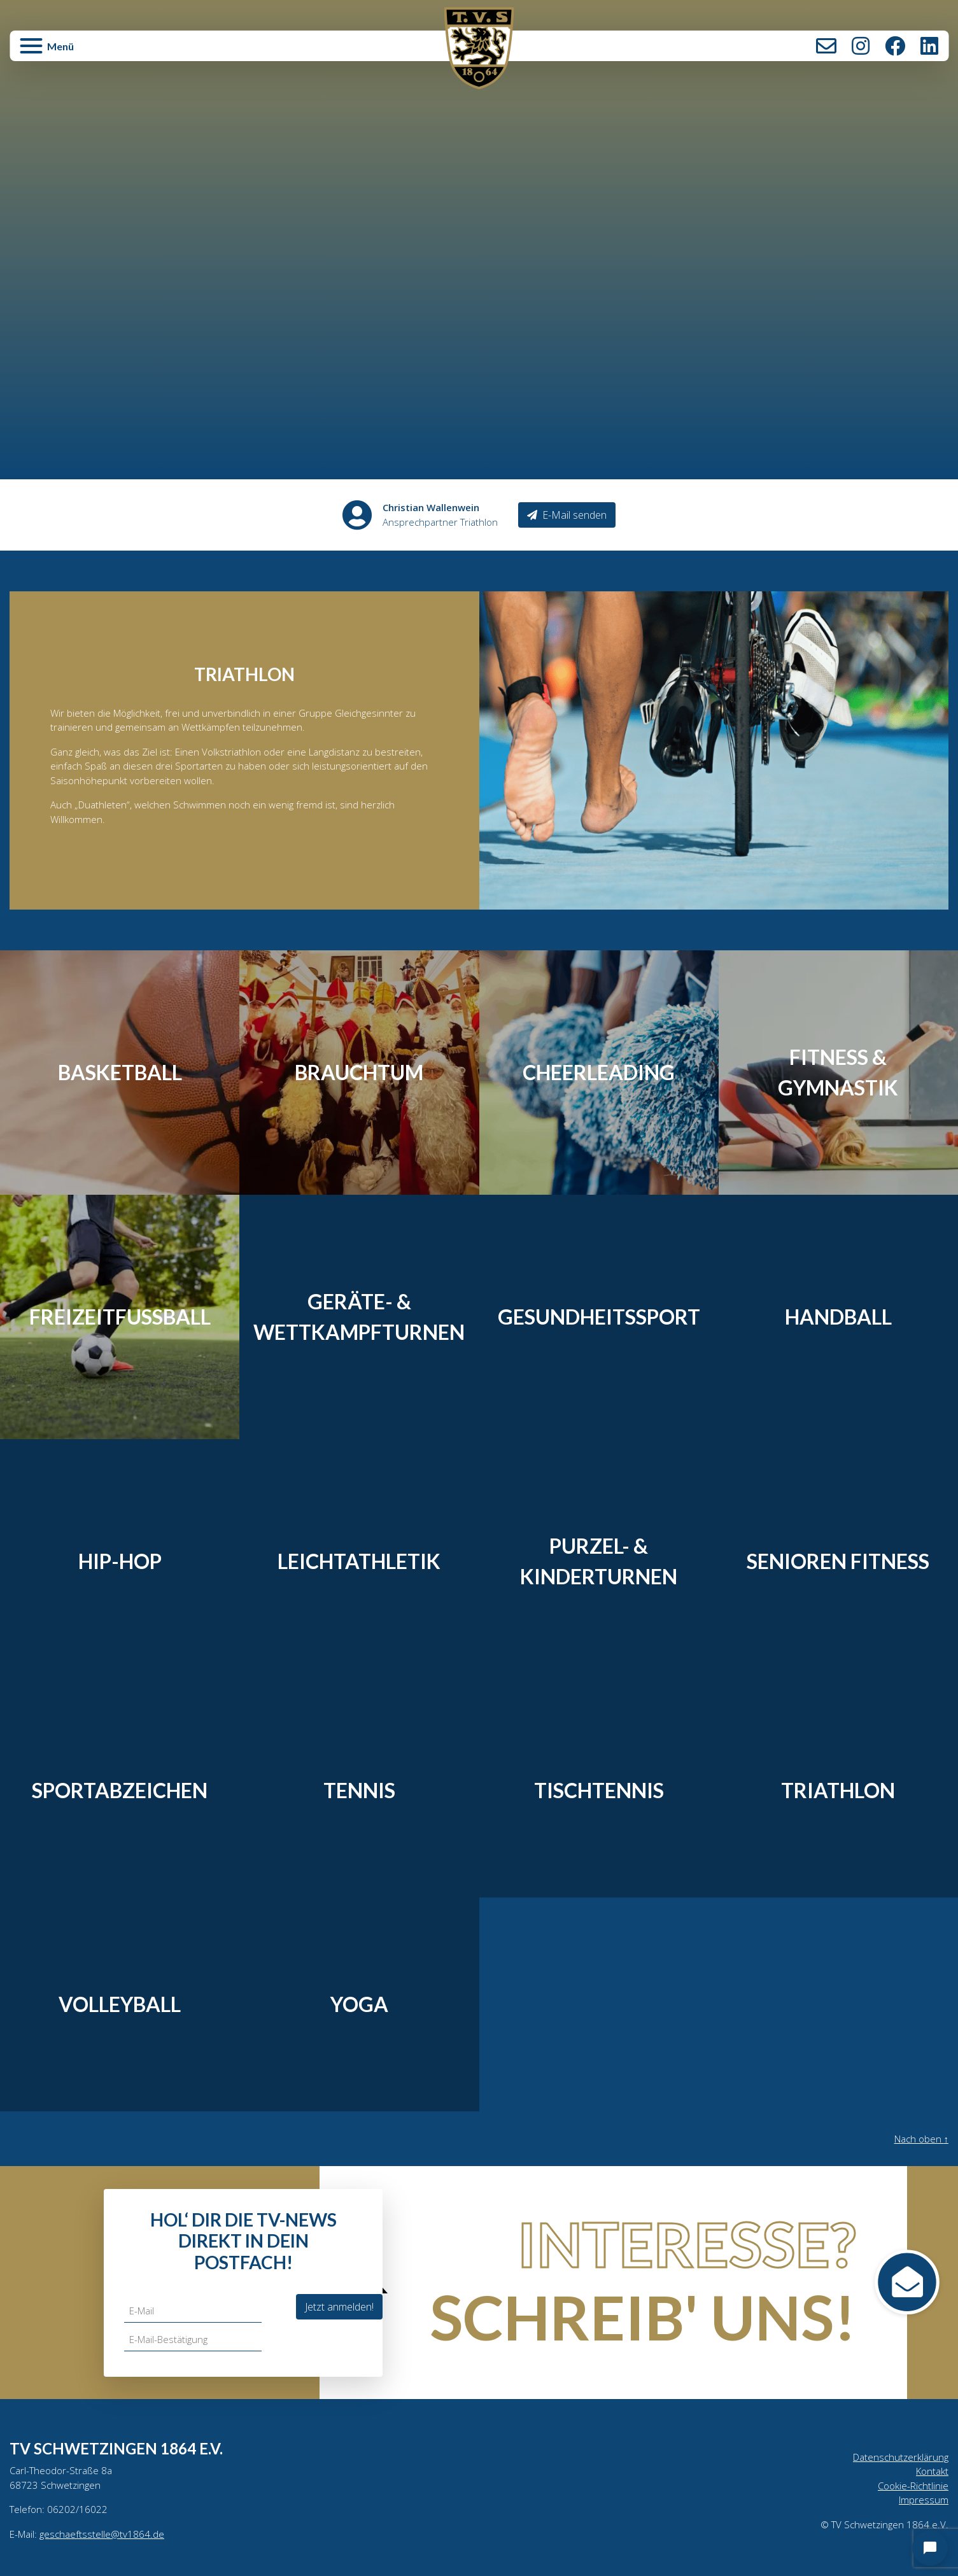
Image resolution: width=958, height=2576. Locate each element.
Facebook (895, 46)
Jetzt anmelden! (339, 2306)
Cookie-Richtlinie (911, 2488)
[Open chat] (930, 2548)
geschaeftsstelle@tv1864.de (105, 2538)
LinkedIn (929, 46)
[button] (166, 52)
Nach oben (919, 2139)
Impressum (923, 2503)
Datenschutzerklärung (898, 2458)
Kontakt (826, 46)
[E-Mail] (194, 2310)
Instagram (861, 46)
